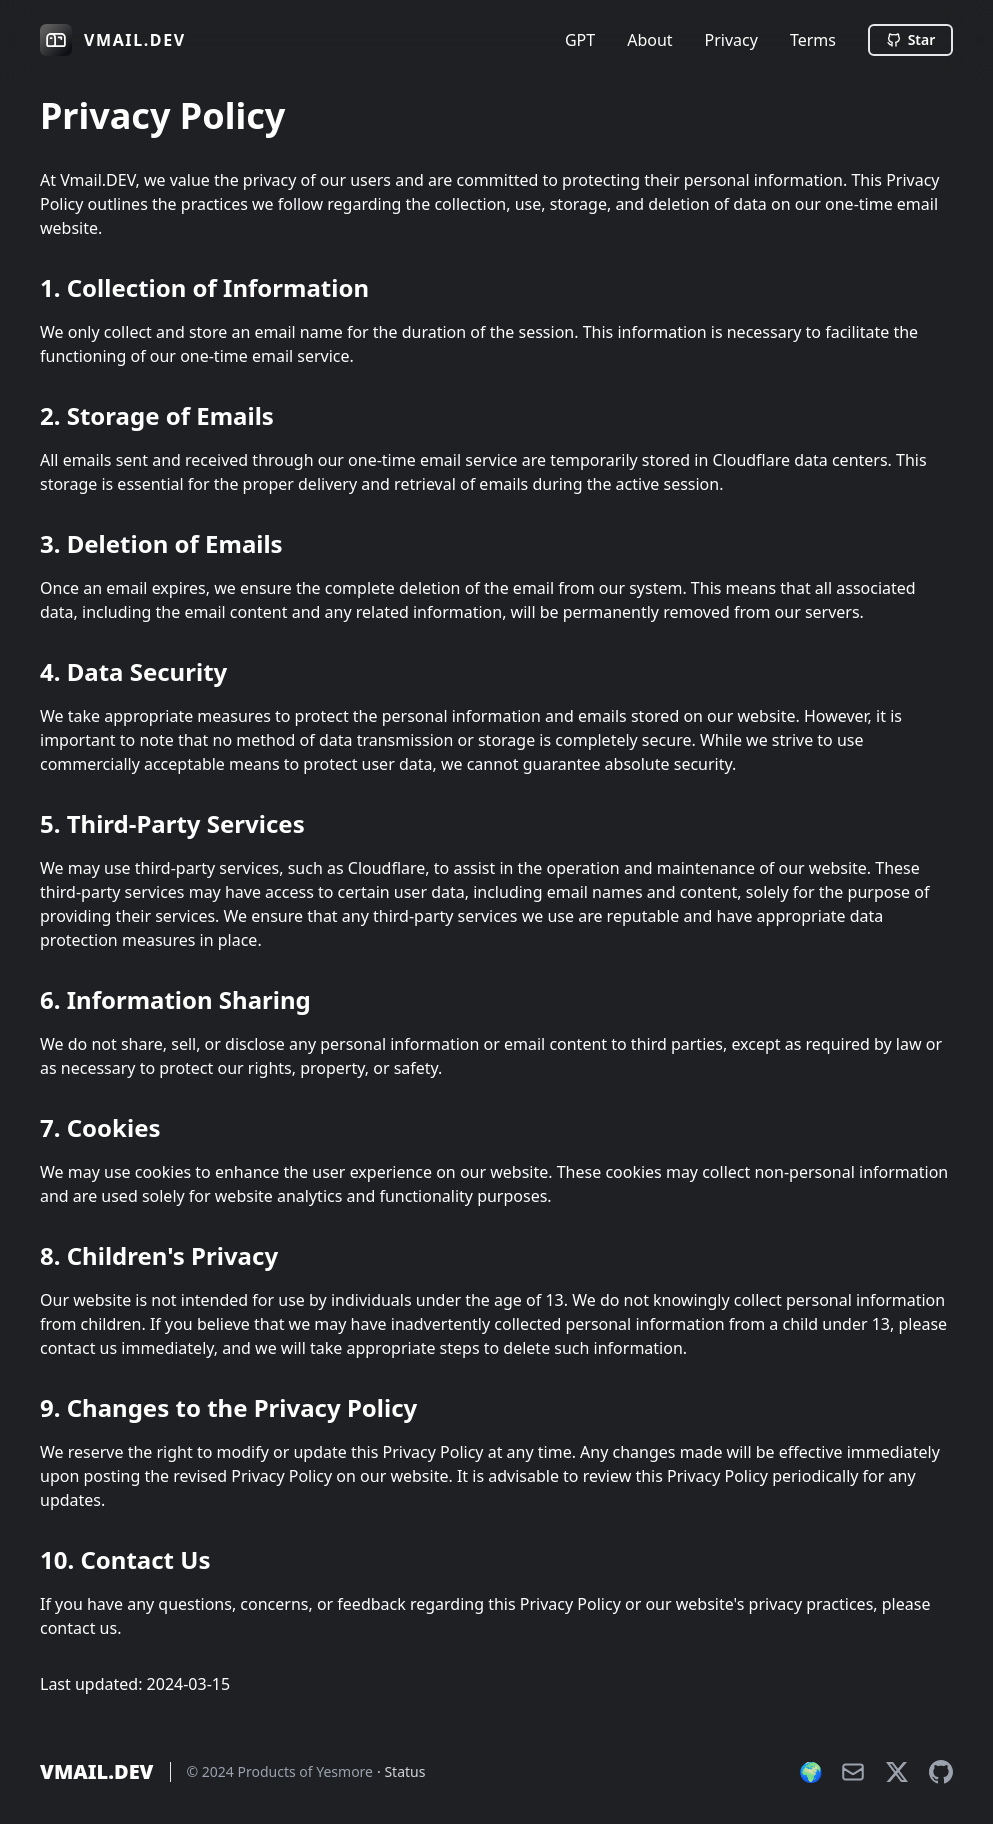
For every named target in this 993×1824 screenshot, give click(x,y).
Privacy (731, 40)
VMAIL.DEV (97, 1772)
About (649, 40)
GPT (580, 40)
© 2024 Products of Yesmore (280, 1771)
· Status (401, 1771)
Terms (813, 40)
